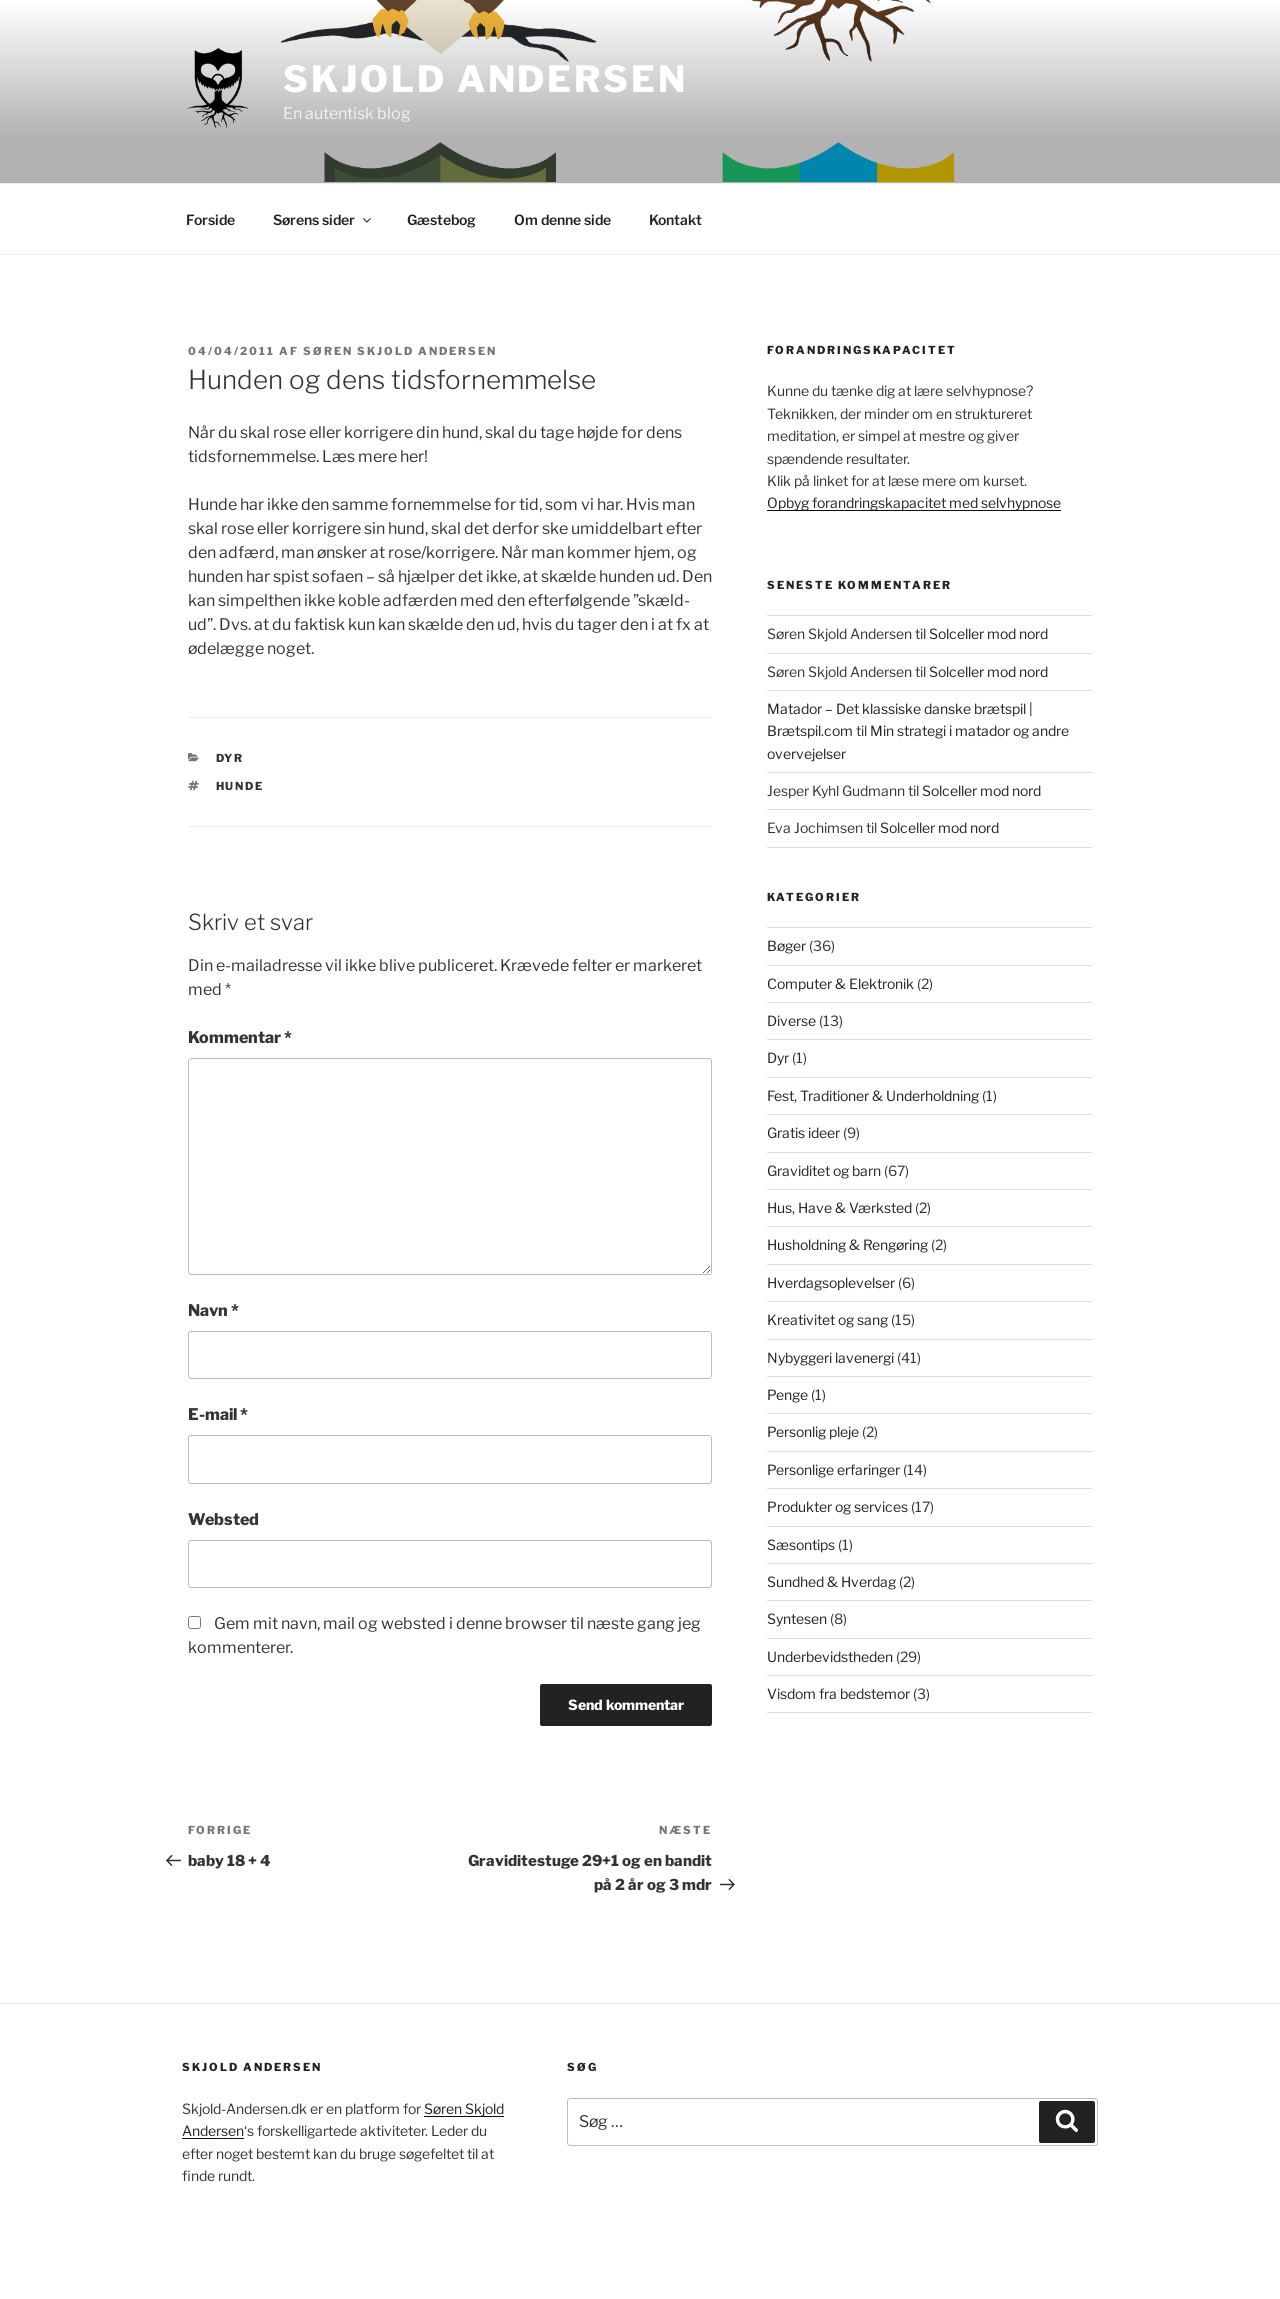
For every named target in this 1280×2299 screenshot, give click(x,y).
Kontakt (675, 219)
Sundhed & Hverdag (831, 1581)
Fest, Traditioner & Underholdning (873, 1095)
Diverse (791, 1020)
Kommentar (240, 1037)
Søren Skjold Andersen (400, 351)
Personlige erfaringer (833, 1469)
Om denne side (562, 219)
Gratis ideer (803, 1132)
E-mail (218, 1414)
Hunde (240, 786)
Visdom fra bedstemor (838, 1693)
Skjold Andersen (485, 79)
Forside (210, 219)
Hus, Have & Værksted (839, 1207)
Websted (223, 1519)
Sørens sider (323, 219)
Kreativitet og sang (827, 1319)
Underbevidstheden (830, 1656)
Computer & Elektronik (840, 983)
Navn (213, 1310)
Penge (787, 1394)
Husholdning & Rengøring (847, 1244)
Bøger (786, 945)
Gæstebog (441, 219)
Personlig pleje (813, 1431)
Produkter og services (837, 1506)
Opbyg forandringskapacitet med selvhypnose (914, 502)
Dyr (230, 758)
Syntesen (797, 1618)
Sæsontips (801, 1544)
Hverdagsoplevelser (831, 1282)
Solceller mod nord (988, 633)
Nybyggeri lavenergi (830, 1357)
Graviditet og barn (824, 1170)
